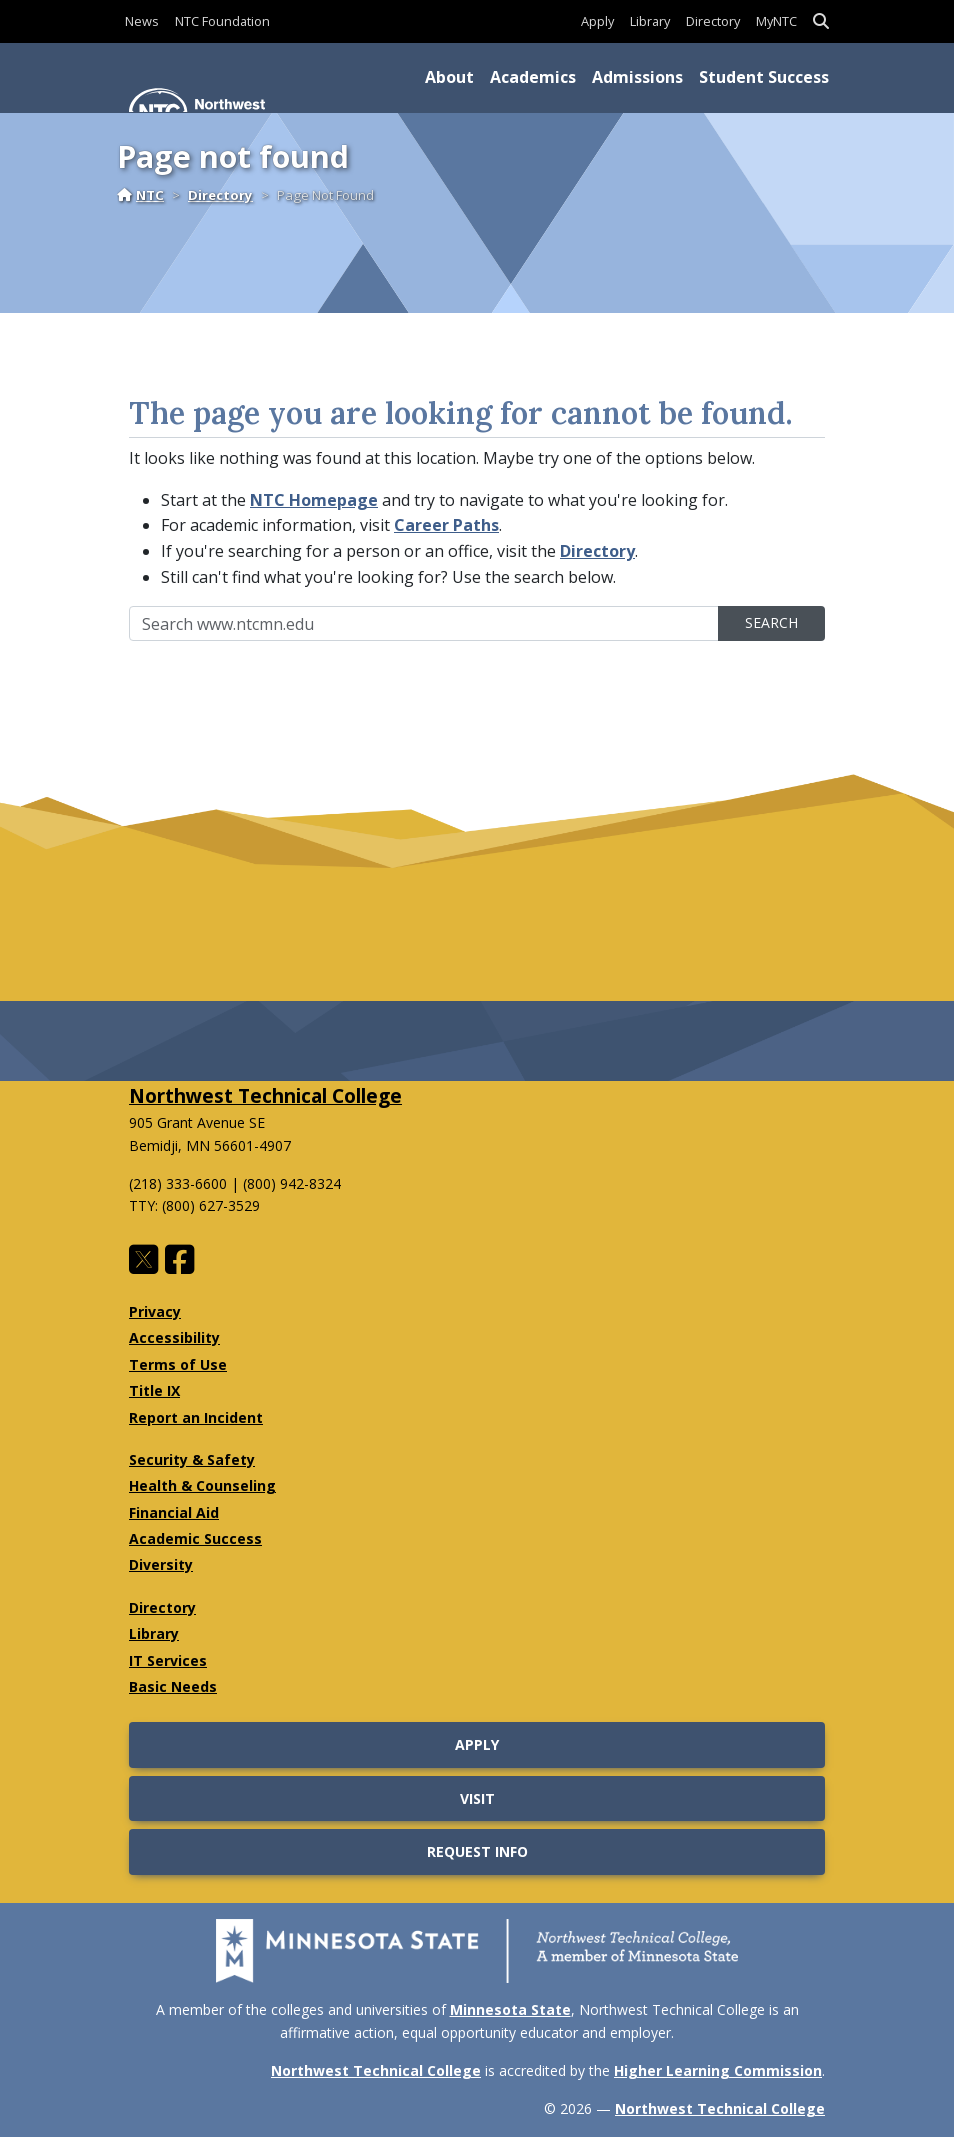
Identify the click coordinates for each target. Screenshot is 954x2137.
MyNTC (776, 21)
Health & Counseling (202, 1485)
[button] (821, 21)
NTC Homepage (314, 500)
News (142, 21)
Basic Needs (173, 1686)
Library (650, 21)
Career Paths (446, 525)
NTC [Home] (140, 195)
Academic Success (195, 1538)
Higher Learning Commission (718, 2070)
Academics (533, 77)
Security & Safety (192, 1459)
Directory (713, 21)
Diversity (161, 1564)
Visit (477, 1798)
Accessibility (174, 1337)
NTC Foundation (222, 21)
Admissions (637, 77)
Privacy (155, 1311)
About (449, 77)
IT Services (168, 1660)
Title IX (154, 1390)
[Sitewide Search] (424, 623)
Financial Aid (174, 1512)
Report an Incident (196, 1417)
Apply (597, 21)
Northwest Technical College (265, 1095)
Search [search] (771, 622)
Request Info (477, 1851)
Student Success (764, 77)
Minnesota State (510, 2009)
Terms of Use (178, 1364)
